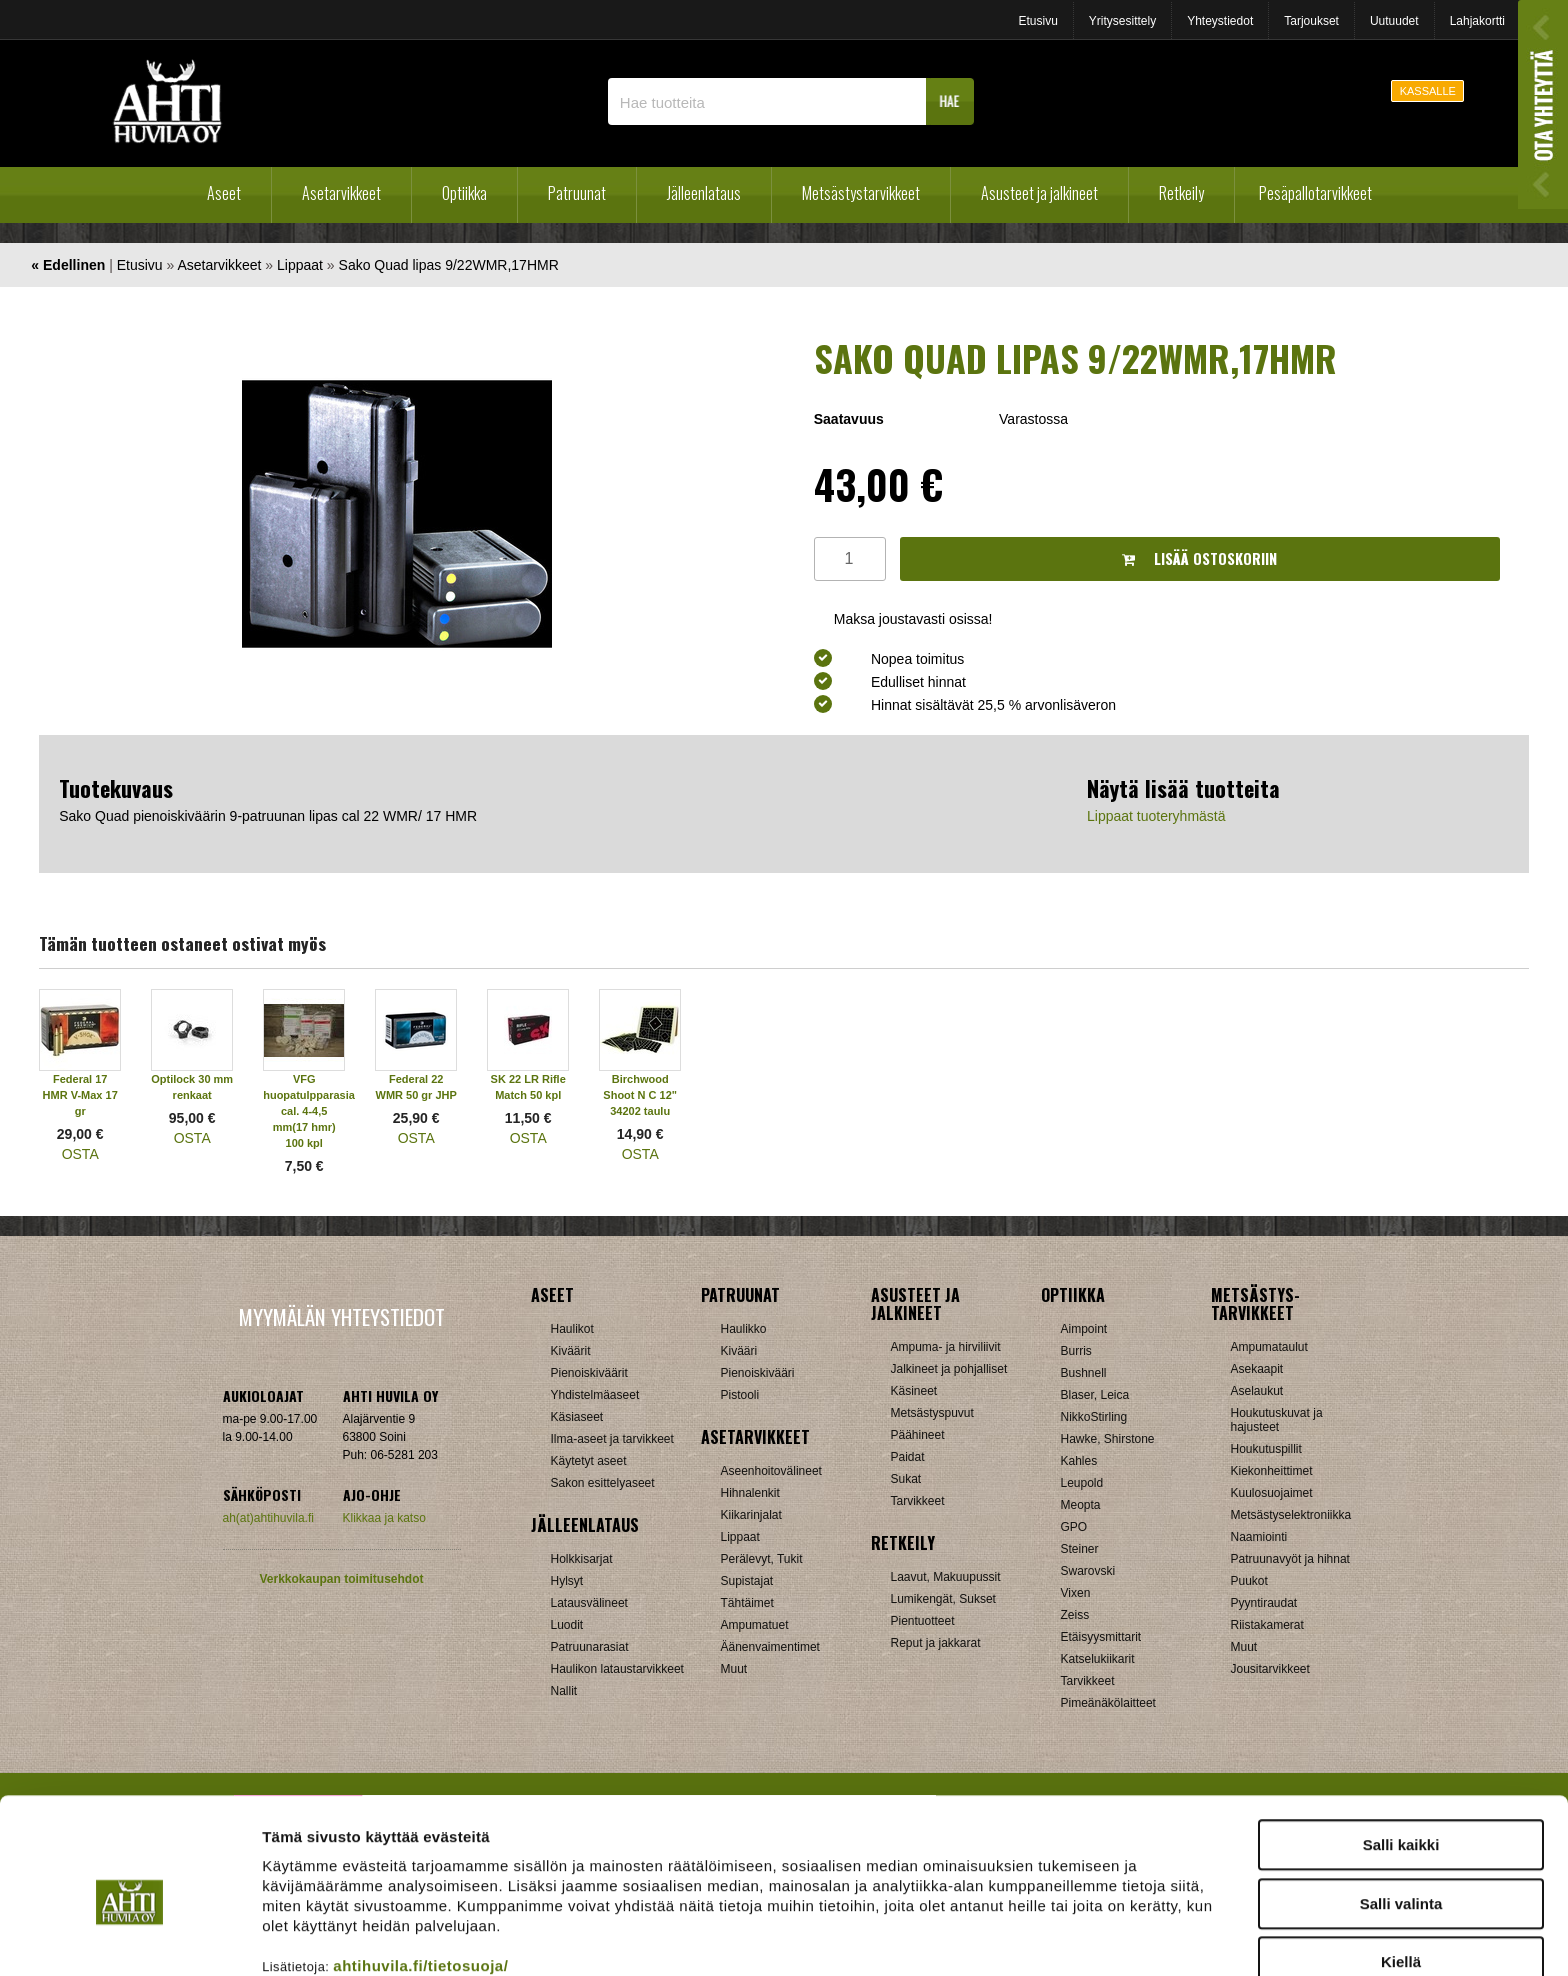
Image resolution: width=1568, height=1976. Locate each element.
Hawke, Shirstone (1108, 1439)
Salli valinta (1401, 1810)
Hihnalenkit (750, 1493)
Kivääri (739, 1351)
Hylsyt (567, 1581)
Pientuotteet (923, 1621)
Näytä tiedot (1069, 1936)
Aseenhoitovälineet (771, 1471)
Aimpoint (1084, 1329)
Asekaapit (1257, 1369)
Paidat (908, 1457)
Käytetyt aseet (589, 1461)
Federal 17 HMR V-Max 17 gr (80, 1095)
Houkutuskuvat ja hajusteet (1277, 1420)
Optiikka (464, 193)
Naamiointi (1259, 1537)
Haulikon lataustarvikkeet (617, 1669)
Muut (734, 1669)
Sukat (906, 1479)
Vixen (1076, 1593)
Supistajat (747, 1581)
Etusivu (1037, 21)
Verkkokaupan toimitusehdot (341, 1579)
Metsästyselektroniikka (1291, 1515)
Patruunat (577, 193)
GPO (1074, 1527)
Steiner (1080, 1549)
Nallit (564, 1691)
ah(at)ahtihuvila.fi (268, 1518)
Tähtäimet (747, 1603)
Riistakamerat (1267, 1625)
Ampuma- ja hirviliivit (946, 1347)
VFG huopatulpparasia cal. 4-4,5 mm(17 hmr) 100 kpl (309, 1111)
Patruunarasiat (590, 1647)
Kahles (1079, 1461)
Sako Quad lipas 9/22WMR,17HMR (449, 265)
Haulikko (744, 1329)
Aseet (224, 193)
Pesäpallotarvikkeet (1315, 193)
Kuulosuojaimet (1272, 1493)
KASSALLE (1428, 91)
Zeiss (1075, 1615)
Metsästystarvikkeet (861, 193)
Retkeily (1181, 193)
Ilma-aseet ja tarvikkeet (612, 1439)
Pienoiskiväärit (589, 1373)
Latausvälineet (589, 1603)
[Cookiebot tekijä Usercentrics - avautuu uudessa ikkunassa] (129, 1937)
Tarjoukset (1311, 21)
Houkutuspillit (1266, 1449)
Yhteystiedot (1220, 21)
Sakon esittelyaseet (603, 1483)
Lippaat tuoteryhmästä (1156, 816)
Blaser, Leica (1095, 1395)
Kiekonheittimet (1272, 1471)
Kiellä (1401, 1868)
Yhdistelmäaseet (595, 1395)
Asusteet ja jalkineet (1039, 193)
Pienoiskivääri (758, 1373)
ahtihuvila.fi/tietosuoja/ (420, 1872)
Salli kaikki (1401, 1751)
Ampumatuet (755, 1625)
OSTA (80, 1154)
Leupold (1082, 1483)
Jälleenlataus (704, 193)
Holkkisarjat (582, 1559)
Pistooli (740, 1395)
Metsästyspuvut (932, 1413)
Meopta (1081, 1505)
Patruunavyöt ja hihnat (1290, 1559)
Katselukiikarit (1098, 1659)
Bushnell (1084, 1373)
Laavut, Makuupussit (946, 1577)
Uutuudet (1394, 21)
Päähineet (918, 1435)
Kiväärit (571, 1351)
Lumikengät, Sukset (943, 1599)
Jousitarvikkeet (1270, 1669)
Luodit (567, 1625)
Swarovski (1088, 1571)
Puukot (1249, 1581)
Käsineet (914, 1391)
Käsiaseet (577, 1417)
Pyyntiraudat (1264, 1603)
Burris (1076, 1351)
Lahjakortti (1477, 21)
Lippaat (300, 265)
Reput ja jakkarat (936, 1643)
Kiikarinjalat (751, 1515)
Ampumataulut (1269, 1347)
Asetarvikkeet (341, 193)
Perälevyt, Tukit (762, 1559)
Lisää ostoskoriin (1199, 558)
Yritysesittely (1122, 21)
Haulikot (572, 1329)
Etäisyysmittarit (1101, 1637)
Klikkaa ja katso (384, 1518)
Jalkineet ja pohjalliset (949, 1369)
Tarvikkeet (918, 1501)
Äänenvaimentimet (770, 1647)
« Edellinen (68, 265)
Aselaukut (1257, 1391)
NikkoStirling (1094, 1417)
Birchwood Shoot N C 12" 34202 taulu (640, 1095)
